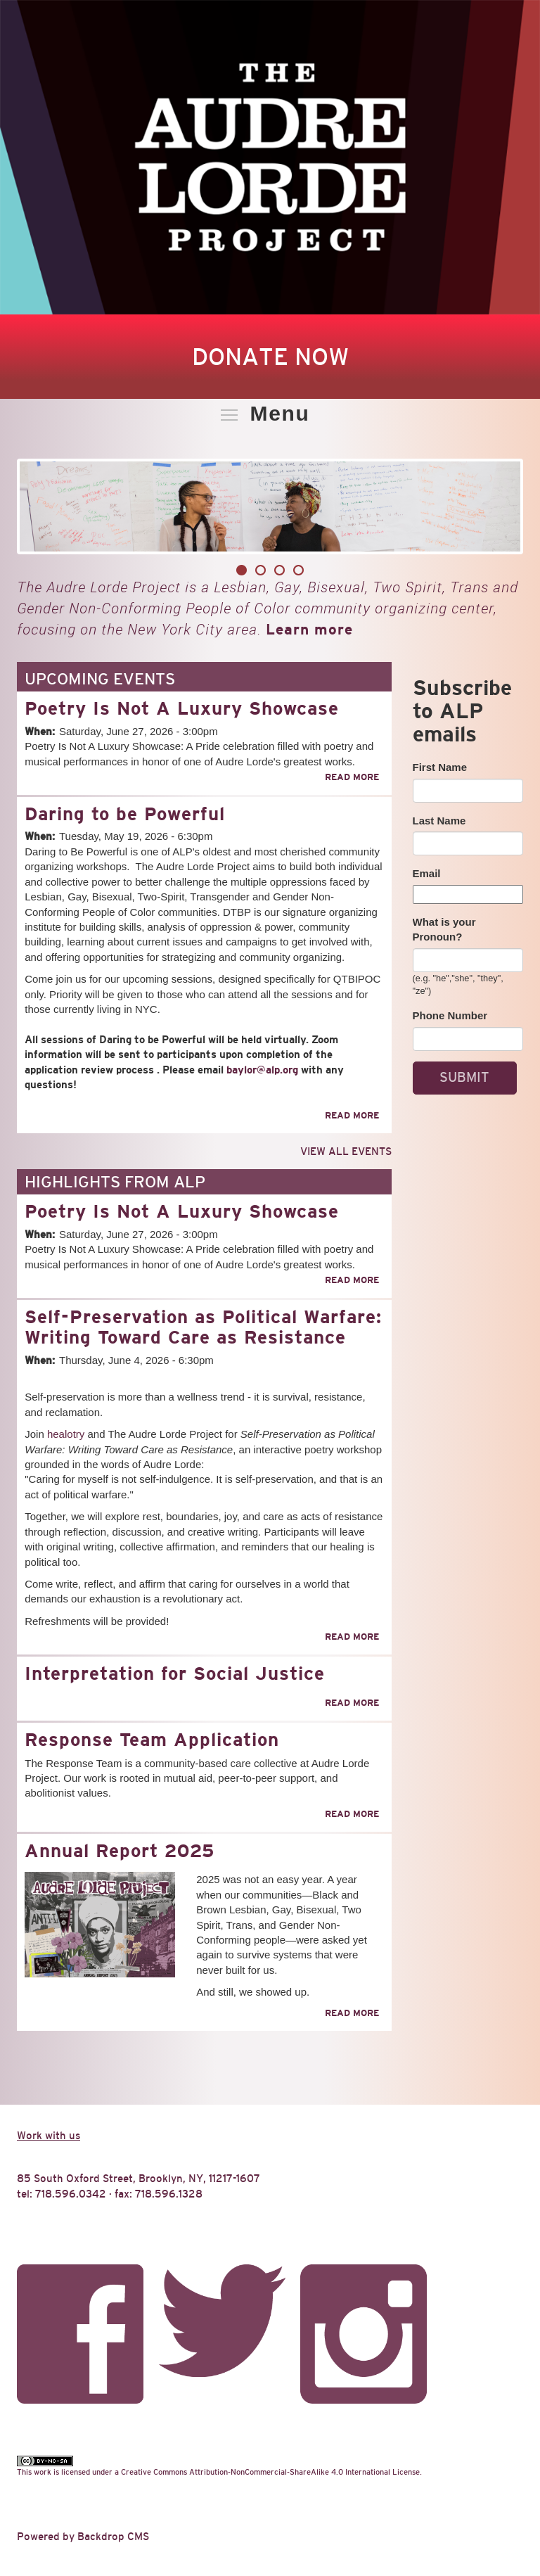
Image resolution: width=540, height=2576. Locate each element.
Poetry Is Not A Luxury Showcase (182, 708)
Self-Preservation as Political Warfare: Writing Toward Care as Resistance (203, 1327)
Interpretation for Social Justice (175, 1673)
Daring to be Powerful (125, 813)
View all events (346, 1151)
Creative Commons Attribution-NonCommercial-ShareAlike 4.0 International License (270, 2472)
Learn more (309, 629)
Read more (352, 777)
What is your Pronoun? (444, 929)
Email (427, 873)
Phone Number (450, 1015)
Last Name (439, 821)
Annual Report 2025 (119, 1850)
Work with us (48, 2135)
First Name (440, 767)
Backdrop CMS (113, 2536)
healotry (65, 1434)
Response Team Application (152, 1739)
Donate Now (270, 356)
